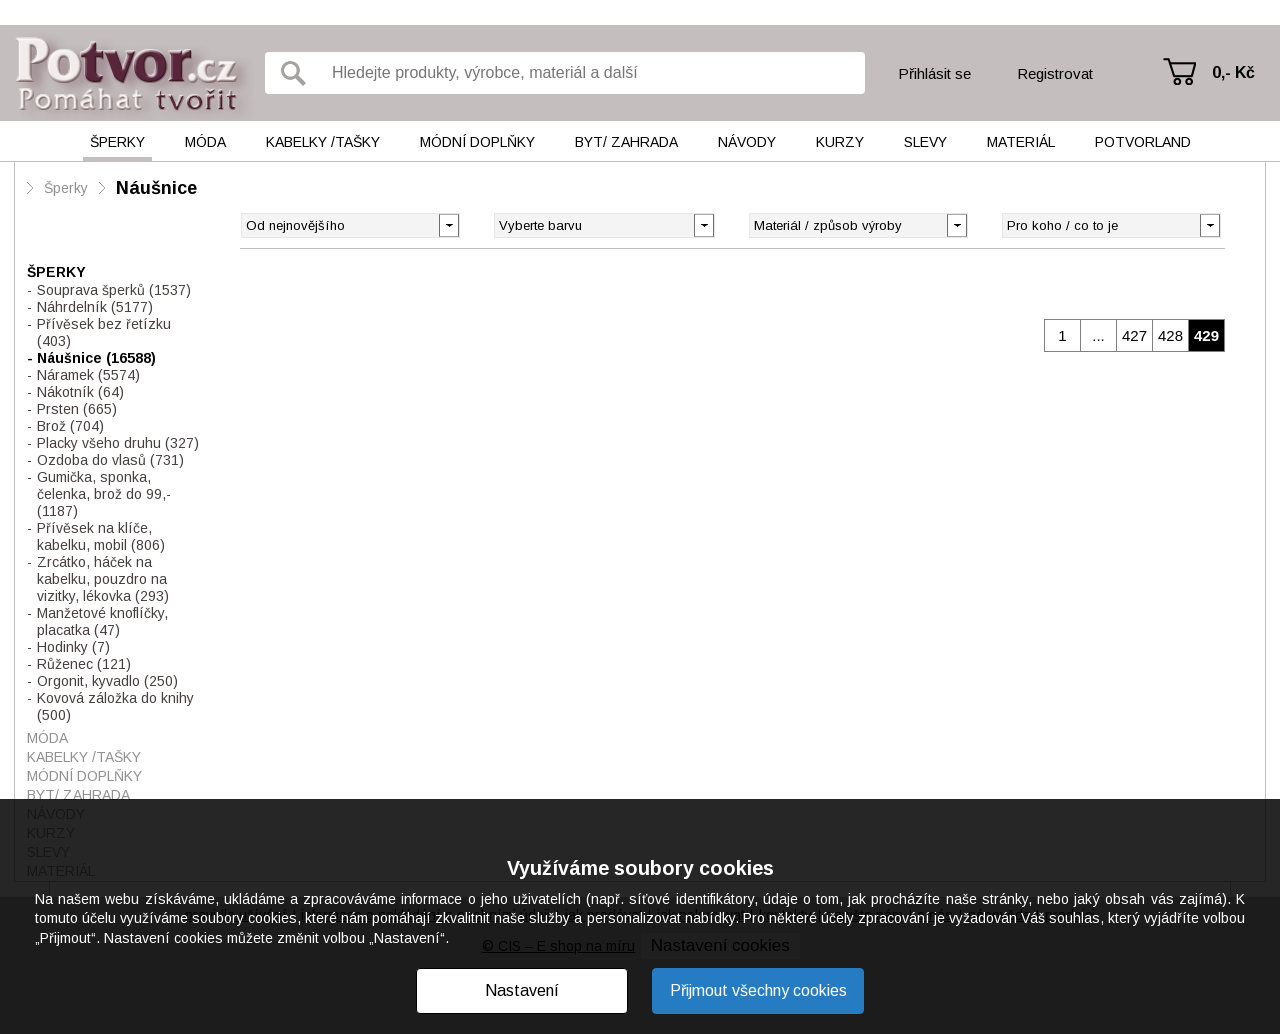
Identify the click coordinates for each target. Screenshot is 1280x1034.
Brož (70, 426)
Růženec (84, 664)
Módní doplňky (477, 142)
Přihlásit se (934, 73)
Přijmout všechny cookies (758, 990)
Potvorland (1143, 142)
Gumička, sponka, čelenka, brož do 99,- (104, 494)
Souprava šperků (114, 290)
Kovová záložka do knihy (115, 706)
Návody (747, 142)
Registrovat (1055, 73)
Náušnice (156, 188)
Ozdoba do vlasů (110, 460)
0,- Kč (1233, 72)
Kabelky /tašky (323, 142)
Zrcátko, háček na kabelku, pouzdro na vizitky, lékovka (103, 579)
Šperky (117, 142)
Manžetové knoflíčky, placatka (102, 621)
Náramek (88, 375)
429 (1206, 335)
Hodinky (73, 647)
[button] (703, 224)
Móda (205, 142)
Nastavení (522, 990)
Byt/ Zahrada (626, 142)
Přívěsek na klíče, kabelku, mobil (101, 536)
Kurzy (840, 142)
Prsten (77, 409)
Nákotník (80, 392)
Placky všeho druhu (118, 443)
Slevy (925, 142)
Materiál (1021, 142)
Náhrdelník (95, 307)
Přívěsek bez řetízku (104, 332)
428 (1170, 335)
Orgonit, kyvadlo (107, 681)
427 (1134, 335)
